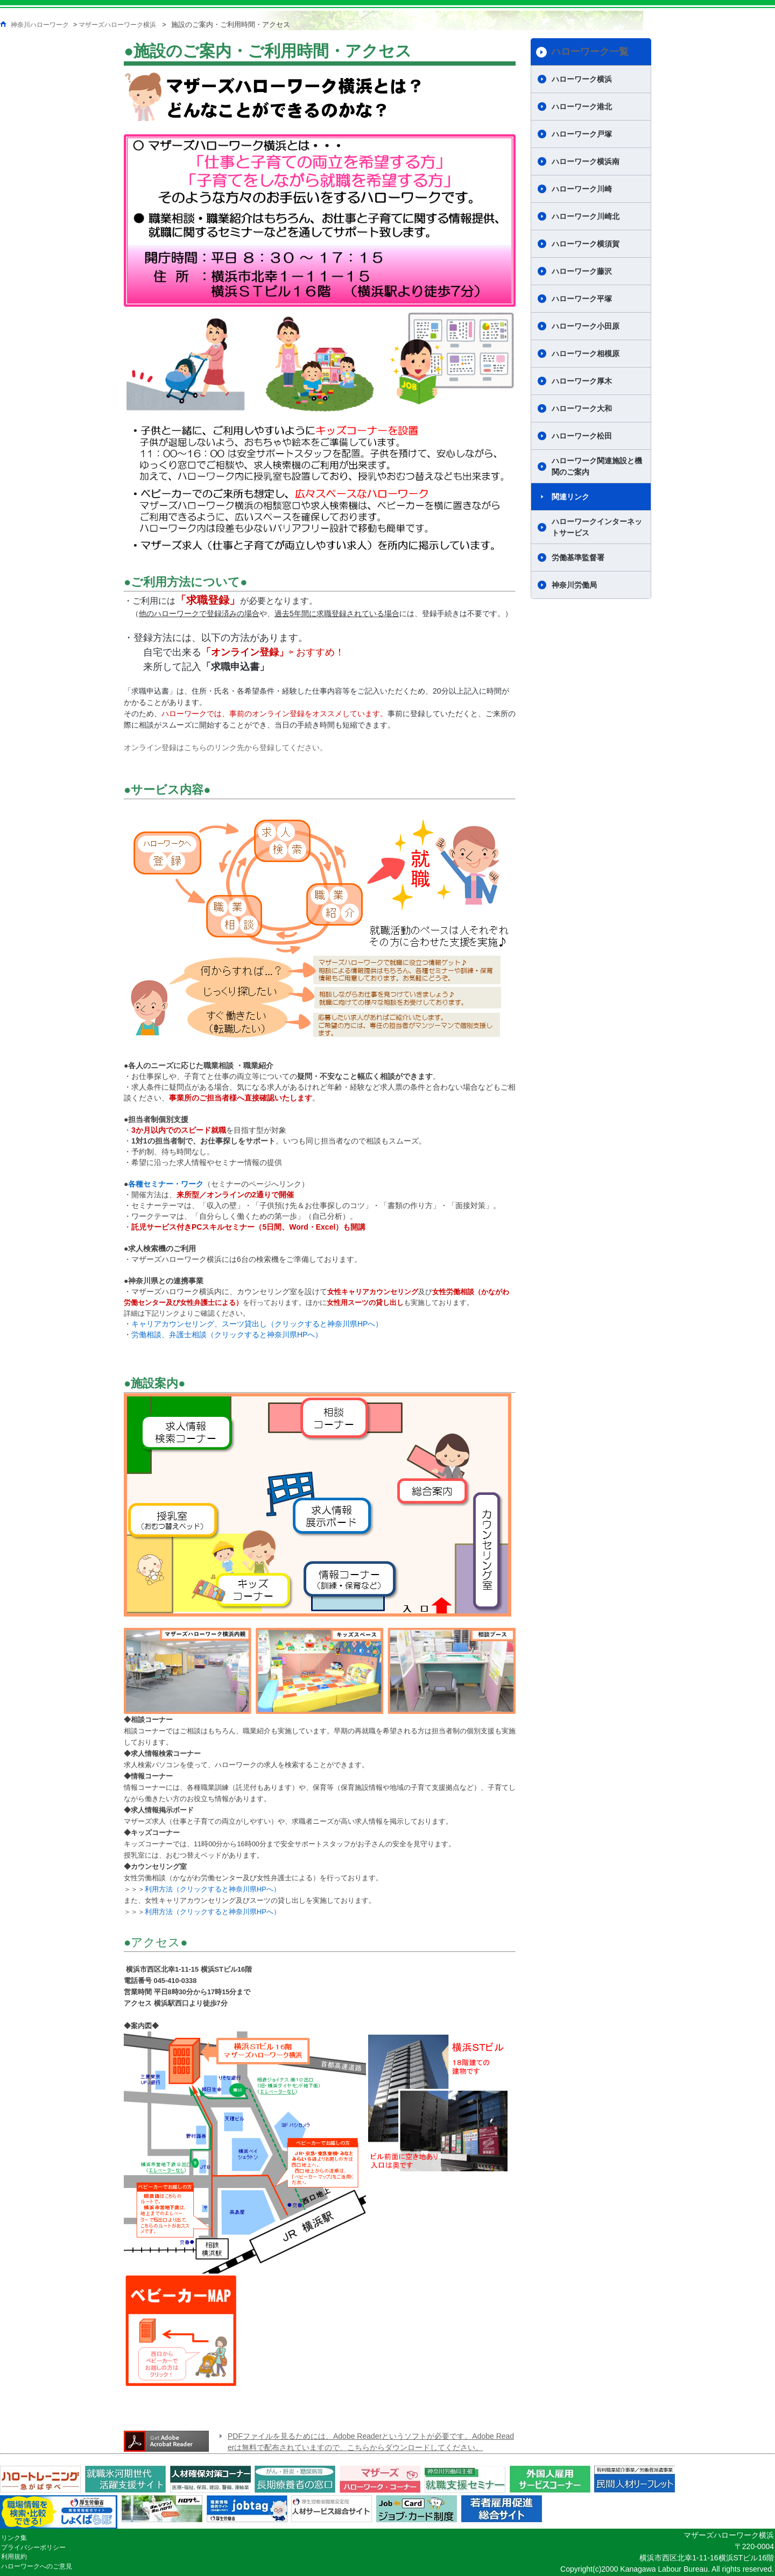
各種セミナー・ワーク (165, 1184)
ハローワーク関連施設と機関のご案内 (597, 466)
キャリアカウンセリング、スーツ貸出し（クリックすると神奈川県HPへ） (257, 1323)
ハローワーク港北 (582, 106)
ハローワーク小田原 (585, 326)
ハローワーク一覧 (590, 51)
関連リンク (570, 496)
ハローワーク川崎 (582, 189)
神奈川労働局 (574, 585)
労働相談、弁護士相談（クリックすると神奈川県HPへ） (226, 1334)
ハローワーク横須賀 (585, 243)
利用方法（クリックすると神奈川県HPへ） (212, 1889)
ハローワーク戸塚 (582, 134)
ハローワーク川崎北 (585, 216)
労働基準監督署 (578, 557)
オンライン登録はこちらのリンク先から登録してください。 (225, 747)
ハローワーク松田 (582, 436)
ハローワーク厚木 (582, 381)
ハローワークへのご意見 (36, 2566)
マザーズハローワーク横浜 (117, 25)
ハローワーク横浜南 (585, 161)
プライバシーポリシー (33, 2547)
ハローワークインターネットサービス (597, 527)
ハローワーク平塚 (582, 298)
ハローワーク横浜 (582, 79)
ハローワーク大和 (582, 408)
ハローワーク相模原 (585, 353)
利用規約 (14, 2556)
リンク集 (14, 2538)
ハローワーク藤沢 (582, 271)
